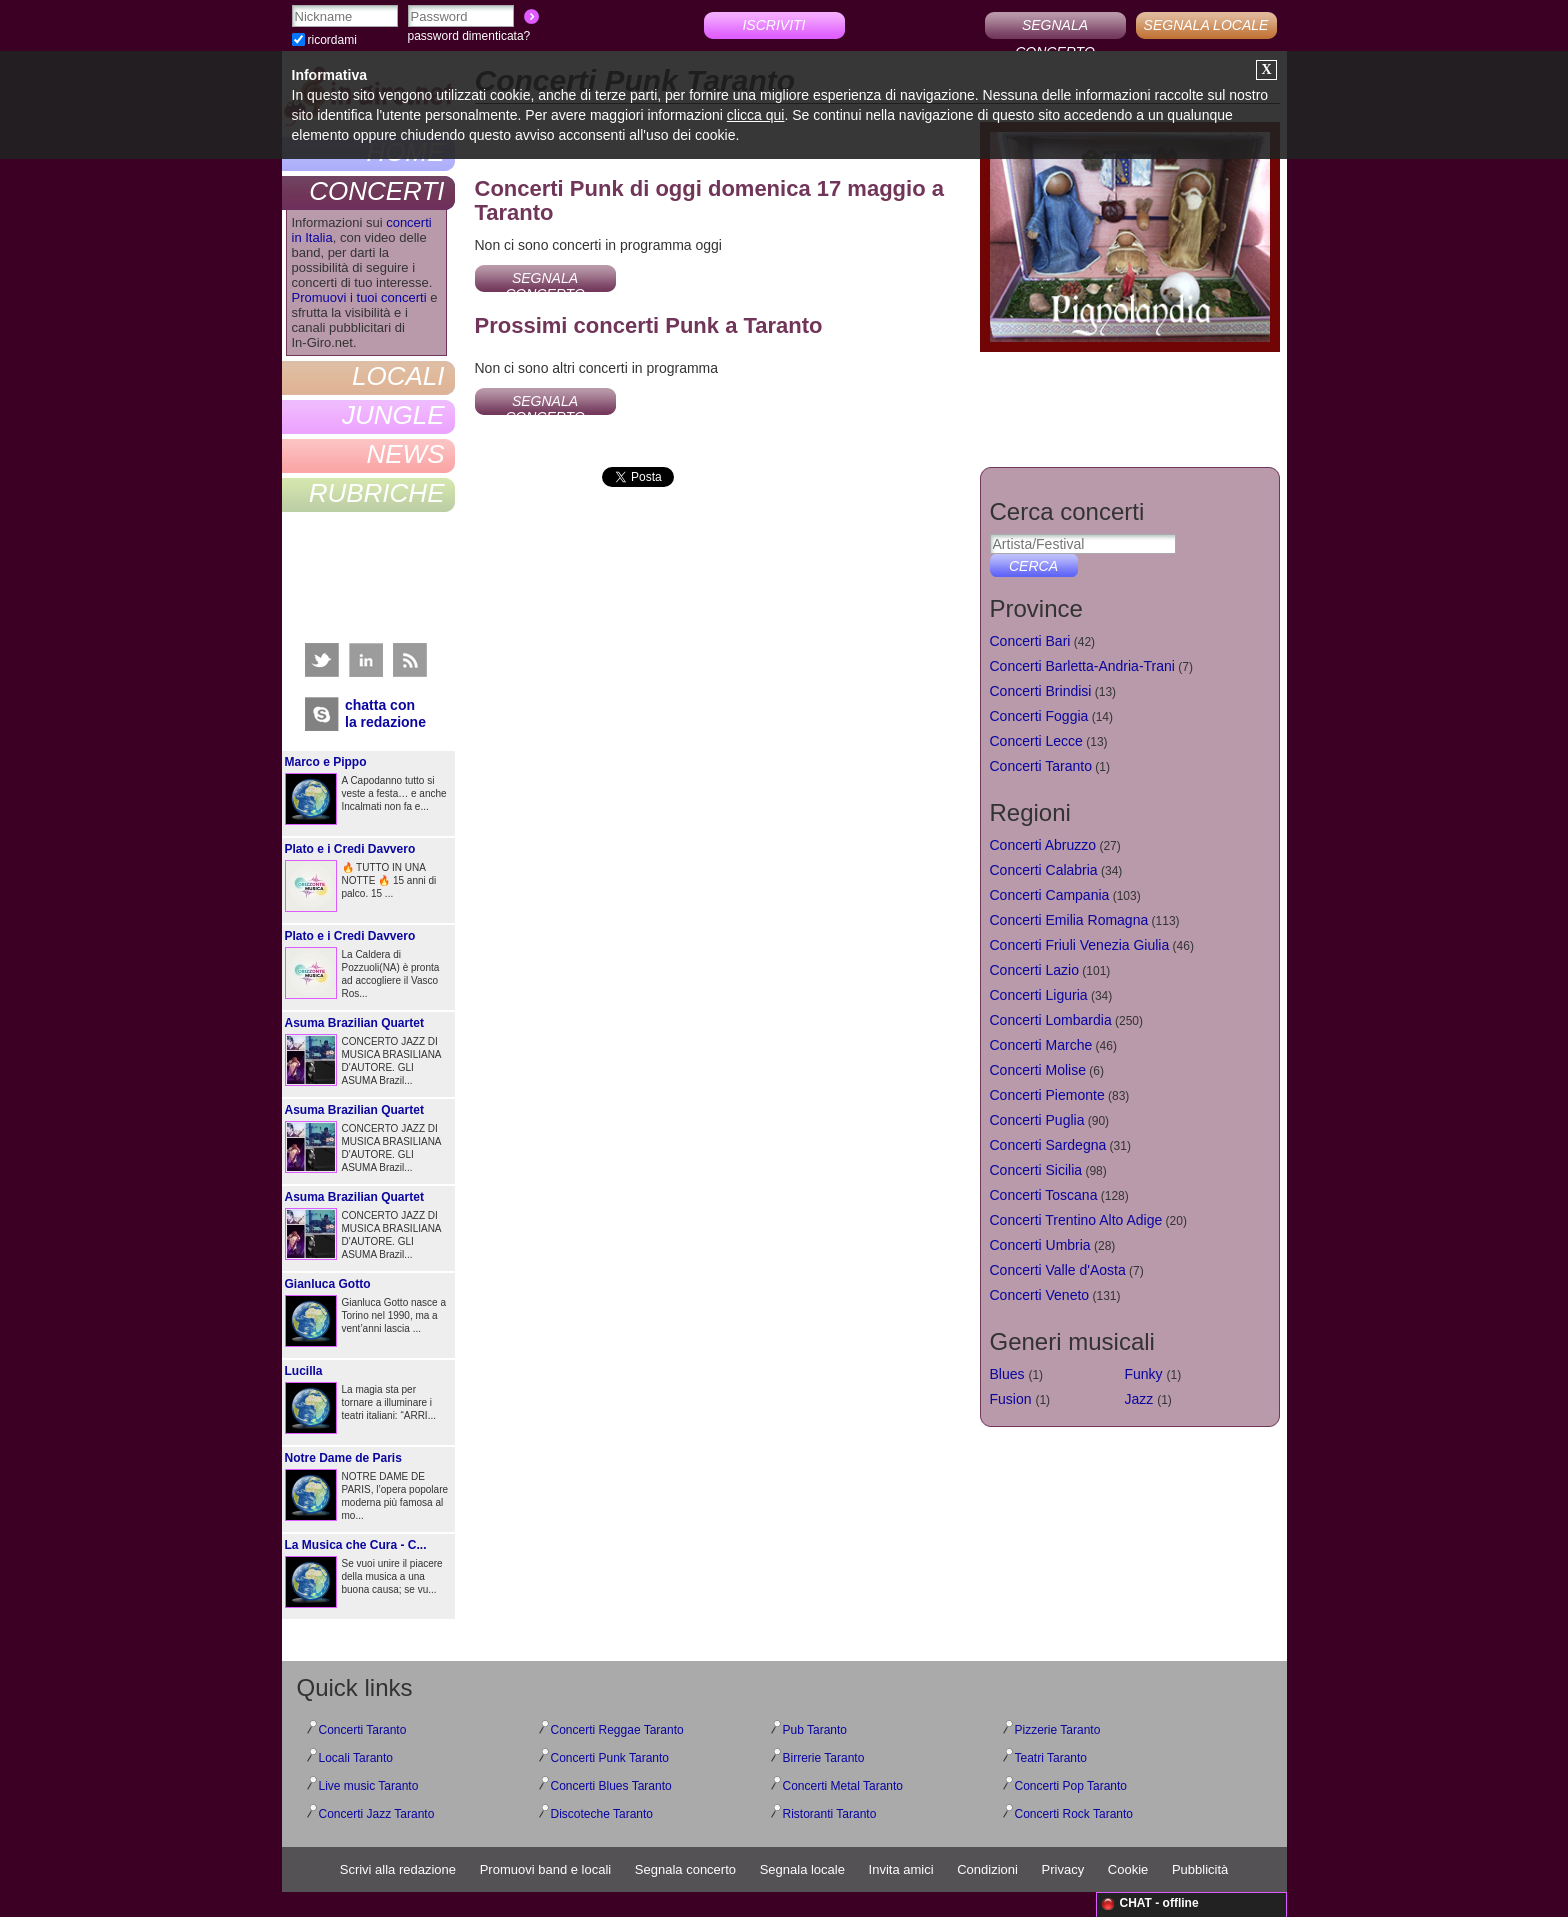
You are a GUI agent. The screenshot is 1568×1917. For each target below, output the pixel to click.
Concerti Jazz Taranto (377, 1814)
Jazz (1139, 1399)
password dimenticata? (469, 36)
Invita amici (901, 1869)
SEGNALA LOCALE (1206, 25)
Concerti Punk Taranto (610, 1758)
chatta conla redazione (385, 713)
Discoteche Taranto (602, 1814)
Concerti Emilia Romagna (1069, 920)
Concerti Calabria (1044, 870)
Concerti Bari (1030, 641)
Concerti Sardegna (1048, 1145)
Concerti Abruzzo (1043, 845)
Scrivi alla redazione (398, 1869)
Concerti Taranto (1041, 766)
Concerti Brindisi (1041, 691)
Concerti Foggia (1039, 716)
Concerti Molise (1038, 1070)
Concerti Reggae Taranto (617, 1730)
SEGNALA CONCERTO (1055, 28)
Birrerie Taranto (824, 1758)
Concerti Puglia (1037, 1120)
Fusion (1011, 1399)
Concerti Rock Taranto (1074, 1814)
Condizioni (987, 1869)
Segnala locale (802, 1869)
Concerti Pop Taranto (1071, 1786)
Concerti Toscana (1044, 1195)
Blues (1007, 1374)
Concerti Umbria (1040, 1245)
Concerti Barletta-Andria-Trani (1082, 666)
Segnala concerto (685, 1869)
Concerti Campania (1050, 895)
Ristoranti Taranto (830, 1814)
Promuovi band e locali (546, 1869)
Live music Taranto (369, 1786)
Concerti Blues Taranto (611, 1786)
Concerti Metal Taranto (843, 1786)
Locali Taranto (356, 1758)
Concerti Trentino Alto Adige (1076, 1220)
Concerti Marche (1041, 1045)
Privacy (1063, 1869)
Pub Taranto (815, 1730)
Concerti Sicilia (1036, 1170)
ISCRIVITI (773, 25)
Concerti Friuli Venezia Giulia (1080, 945)
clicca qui (756, 115)
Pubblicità (1200, 1869)
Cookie (1128, 1869)
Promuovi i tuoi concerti (359, 297)
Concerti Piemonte (1047, 1095)
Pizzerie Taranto (1058, 1730)
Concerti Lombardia (1051, 1020)
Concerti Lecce (1036, 741)
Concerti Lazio (1035, 970)
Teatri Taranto (1051, 1758)
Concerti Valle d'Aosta (1058, 1270)
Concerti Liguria (1039, 995)
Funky (1144, 1374)
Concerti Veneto (1040, 1295)
